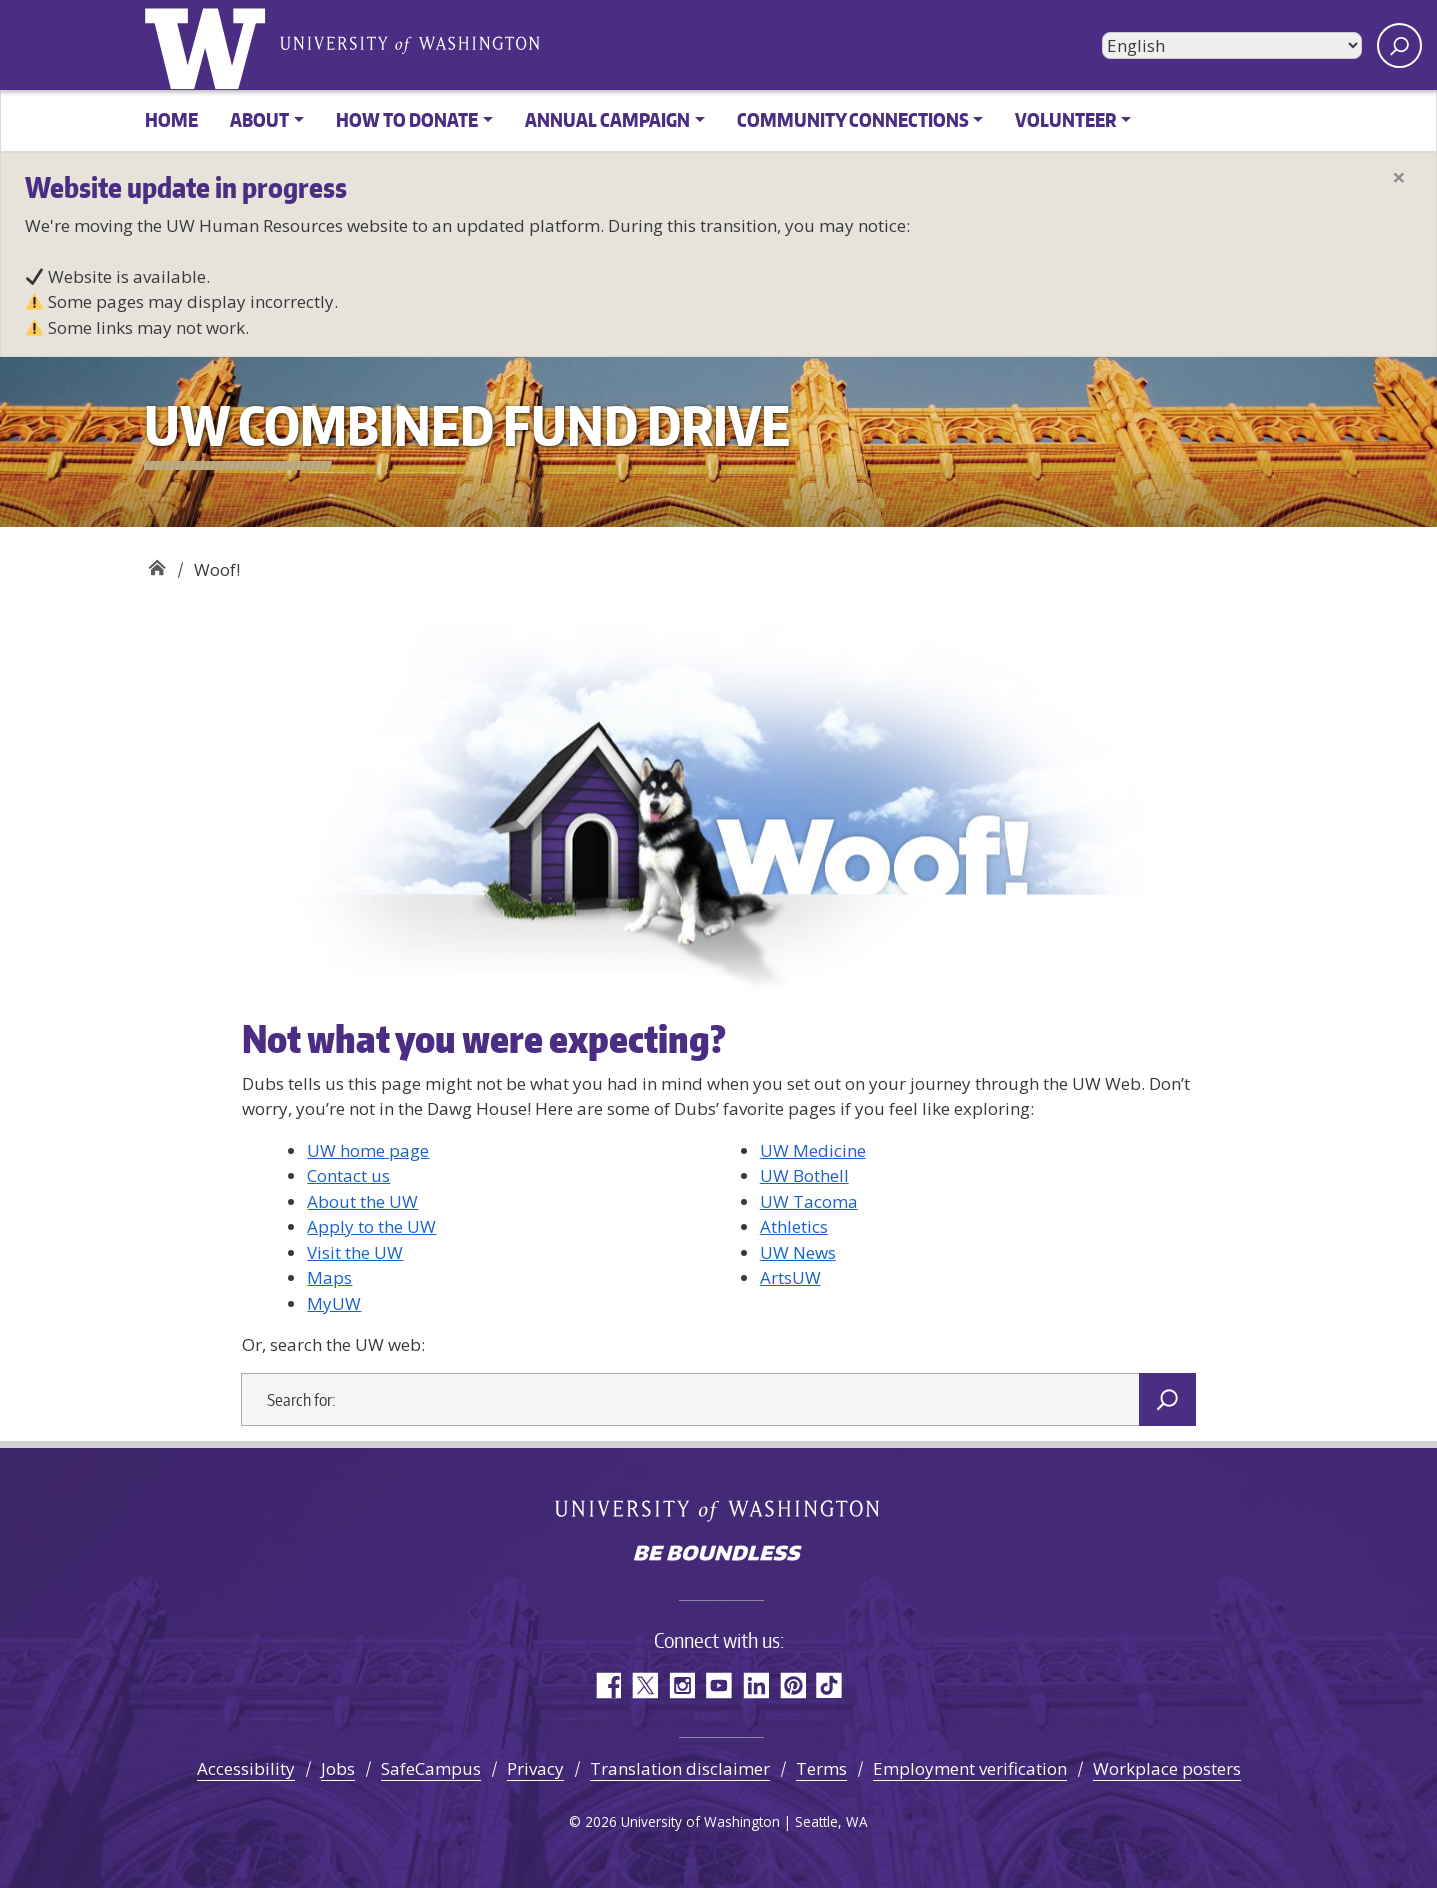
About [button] (259, 119)
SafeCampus (431, 1768)
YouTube (718, 1685)
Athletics (794, 1226)
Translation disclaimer (680, 1768)
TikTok (829, 1685)
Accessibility (246, 1768)
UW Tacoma (809, 1201)
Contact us (348, 1175)
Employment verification (970, 1768)
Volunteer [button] (1065, 119)
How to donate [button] (407, 119)
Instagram (681, 1685)
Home (171, 119)
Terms (821, 1768)
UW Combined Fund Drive (156, 562)
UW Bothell (804, 1175)
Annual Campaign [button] (607, 119)
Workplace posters (1167, 1768)
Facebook (607, 1685)
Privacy (535, 1768)
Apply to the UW (371, 1226)
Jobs (338, 1768)
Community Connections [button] (853, 119)
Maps (329, 1277)
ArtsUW (790, 1277)
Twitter (644, 1685)
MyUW (334, 1303)
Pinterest (792, 1685)
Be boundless (719, 1555)
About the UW (362, 1201)
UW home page (368, 1150)
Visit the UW (355, 1252)
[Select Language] (1232, 45)
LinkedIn (755, 1685)
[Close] (1399, 177)
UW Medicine (813, 1150)
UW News (798, 1252)
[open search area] (1399, 45)
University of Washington (209, 45)
